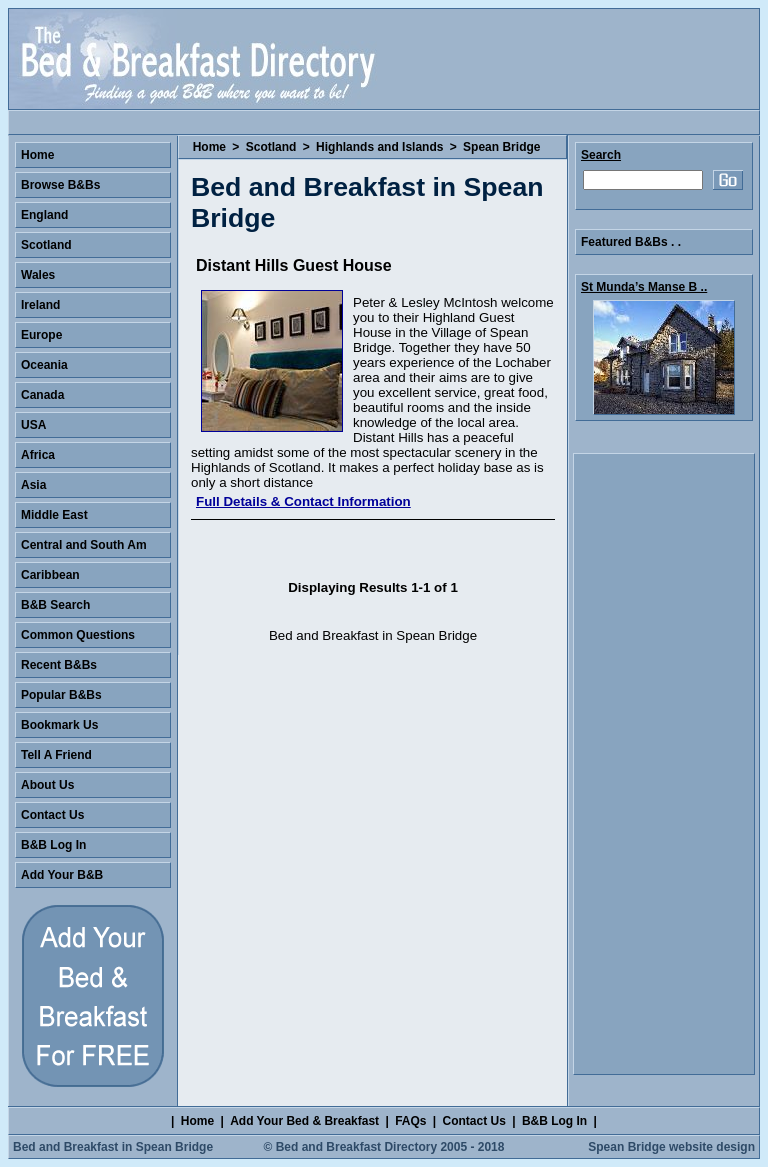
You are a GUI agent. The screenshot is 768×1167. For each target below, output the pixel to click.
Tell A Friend (56, 755)
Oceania (44, 365)
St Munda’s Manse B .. (644, 287)
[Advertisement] (664, 764)
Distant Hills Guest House (294, 265)
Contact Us (52, 815)
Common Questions (78, 635)
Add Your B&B (62, 875)
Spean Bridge (501, 147)
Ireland (40, 305)
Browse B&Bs (60, 185)
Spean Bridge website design (671, 1147)
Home (209, 147)
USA (33, 425)
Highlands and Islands (379, 147)
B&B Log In (53, 845)
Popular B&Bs (61, 695)
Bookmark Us (59, 725)
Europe (41, 335)
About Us (47, 785)
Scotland (271, 147)
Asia (33, 485)
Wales (38, 275)
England (44, 215)
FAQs (410, 1121)
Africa (38, 455)
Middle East (54, 515)
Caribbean (50, 575)
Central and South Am (84, 545)
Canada (42, 395)
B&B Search (55, 605)
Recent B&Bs (59, 665)
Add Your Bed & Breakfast (304, 1121)
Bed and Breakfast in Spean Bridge (113, 1147)
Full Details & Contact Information (303, 501)
